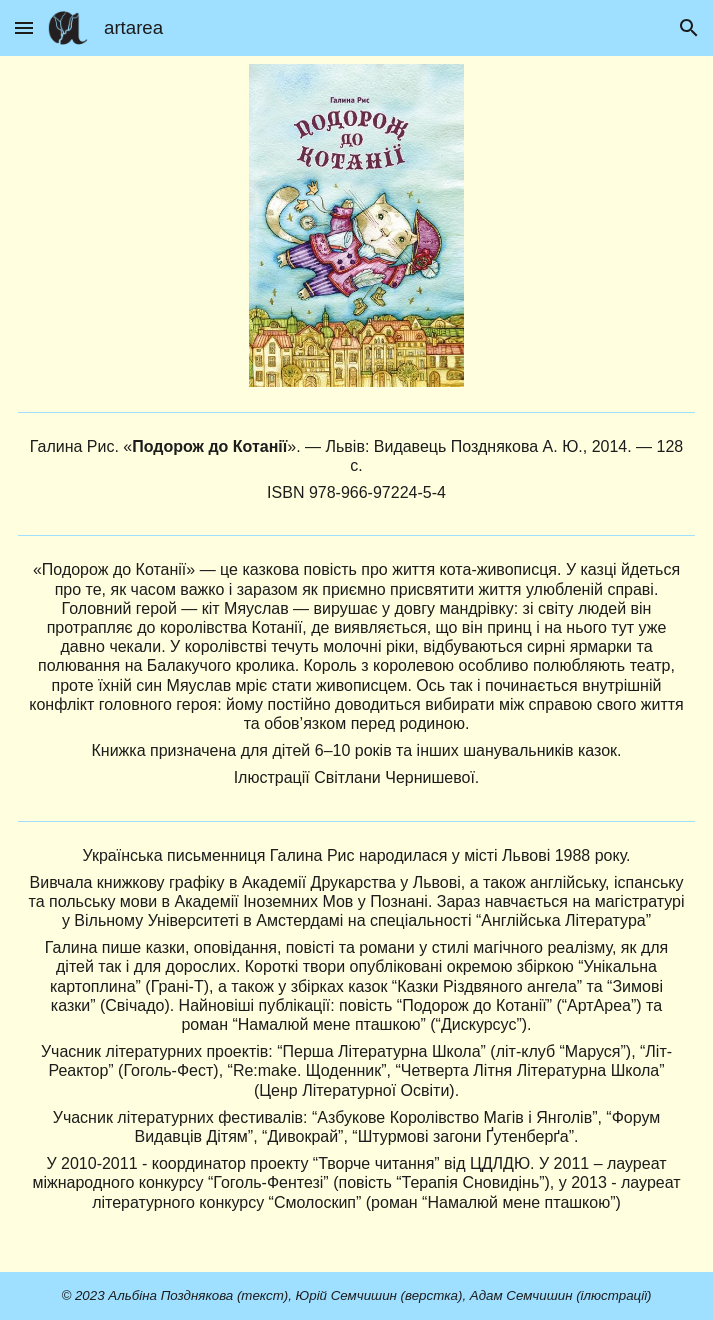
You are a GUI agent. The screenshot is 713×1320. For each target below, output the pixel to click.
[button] (24, 27)
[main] (357, 470)
